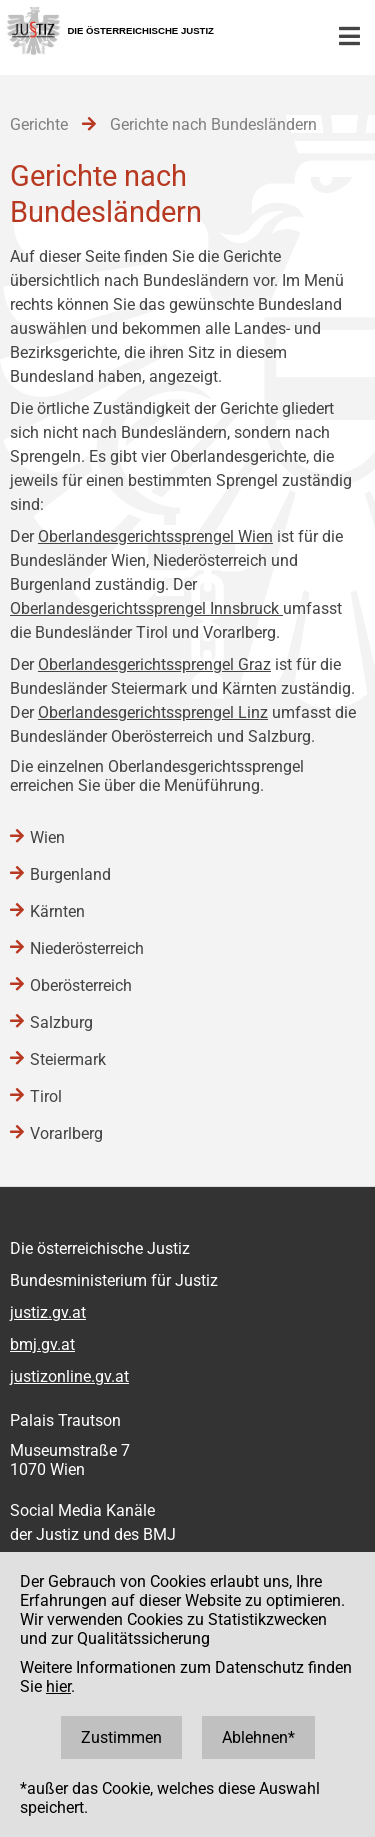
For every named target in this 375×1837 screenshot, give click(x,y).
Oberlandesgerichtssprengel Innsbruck (146, 608)
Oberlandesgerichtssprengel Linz (153, 712)
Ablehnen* (258, 1737)
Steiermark (68, 1059)
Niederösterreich (87, 948)
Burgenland (70, 874)
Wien (47, 837)
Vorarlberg (66, 1133)
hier (58, 1686)
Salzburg (61, 1022)
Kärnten (57, 911)
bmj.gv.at (42, 1344)
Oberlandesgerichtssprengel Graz (154, 664)
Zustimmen (121, 1737)
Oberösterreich (81, 985)
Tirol (46, 1096)
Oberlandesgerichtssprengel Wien (155, 536)
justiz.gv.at (48, 1312)
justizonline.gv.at (69, 1376)
